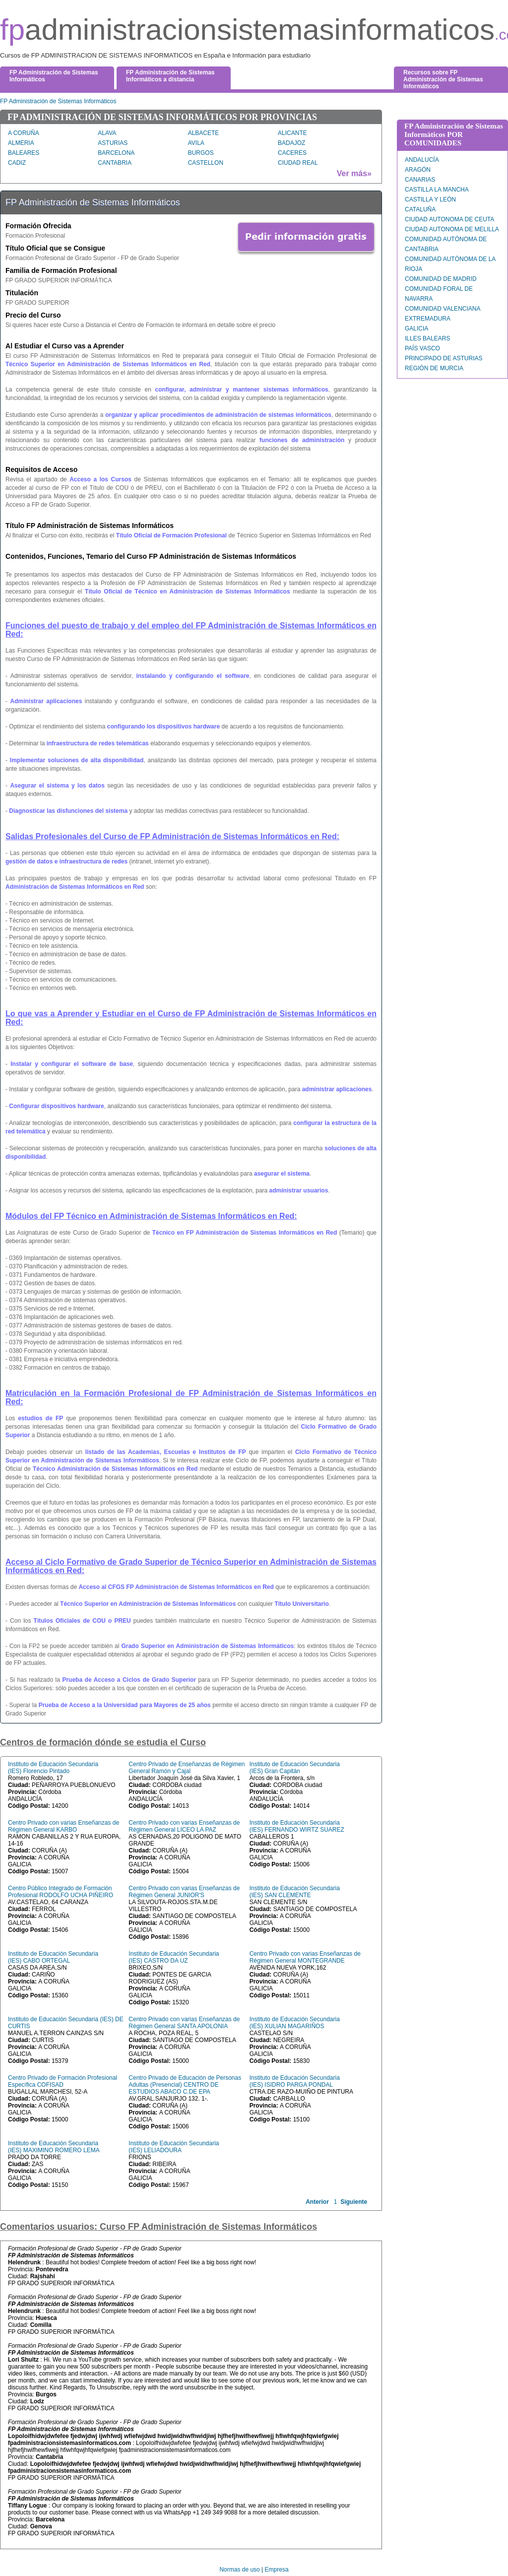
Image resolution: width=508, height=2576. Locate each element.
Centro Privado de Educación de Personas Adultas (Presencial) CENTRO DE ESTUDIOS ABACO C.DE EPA (184, 2084)
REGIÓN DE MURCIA (434, 368)
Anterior (317, 2201)
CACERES (292, 152)
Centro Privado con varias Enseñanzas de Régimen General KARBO (63, 1826)
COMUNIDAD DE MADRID (441, 278)
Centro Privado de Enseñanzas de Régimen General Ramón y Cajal (186, 1768)
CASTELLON (205, 162)
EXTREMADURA (427, 318)
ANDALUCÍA (422, 159)
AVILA (196, 142)
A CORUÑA (23, 133)
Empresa (277, 2569)
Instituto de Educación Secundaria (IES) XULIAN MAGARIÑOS (295, 2023)
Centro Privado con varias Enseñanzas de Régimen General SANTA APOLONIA (184, 2023)
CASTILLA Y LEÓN (430, 199)
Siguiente (353, 2201)
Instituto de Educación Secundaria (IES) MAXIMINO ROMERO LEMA (54, 2147)
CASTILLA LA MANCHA (437, 189)
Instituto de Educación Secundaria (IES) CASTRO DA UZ (173, 1957)
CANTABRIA (114, 162)
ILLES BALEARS (427, 338)
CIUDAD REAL (298, 162)
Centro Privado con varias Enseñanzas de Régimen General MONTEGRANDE (305, 1957)
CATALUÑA (420, 209)
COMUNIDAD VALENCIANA (442, 308)
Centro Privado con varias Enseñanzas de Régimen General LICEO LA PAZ (184, 1826)
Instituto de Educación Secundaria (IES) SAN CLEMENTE (295, 1892)
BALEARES (23, 152)
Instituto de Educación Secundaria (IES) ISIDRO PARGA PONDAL (295, 2081)
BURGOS (201, 152)
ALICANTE (292, 133)
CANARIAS (420, 179)
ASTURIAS (112, 142)
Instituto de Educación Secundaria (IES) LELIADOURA (173, 2147)
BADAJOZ (291, 142)
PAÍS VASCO (422, 348)
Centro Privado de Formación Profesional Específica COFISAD (62, 2081)
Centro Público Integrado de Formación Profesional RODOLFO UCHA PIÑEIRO (60, 1892)
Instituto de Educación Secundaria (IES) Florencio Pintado (53, 1768)
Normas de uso (239, 2569)
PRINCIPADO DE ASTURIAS (443, 358)
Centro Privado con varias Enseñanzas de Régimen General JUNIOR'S (184, 1892)
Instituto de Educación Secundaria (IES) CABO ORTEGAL (53, 1957)
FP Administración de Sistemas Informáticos (58, 101)
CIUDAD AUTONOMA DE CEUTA (449, 219)
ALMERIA (21, 142)
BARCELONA (116, 152)
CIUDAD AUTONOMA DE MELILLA (452, 229)
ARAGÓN (418, 169)
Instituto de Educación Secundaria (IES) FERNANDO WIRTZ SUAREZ (297, 1826)
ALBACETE (203, 133)
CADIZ (17, 162)
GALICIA (416, 328)
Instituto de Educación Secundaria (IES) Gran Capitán (295, 1768)
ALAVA (107, 133)
